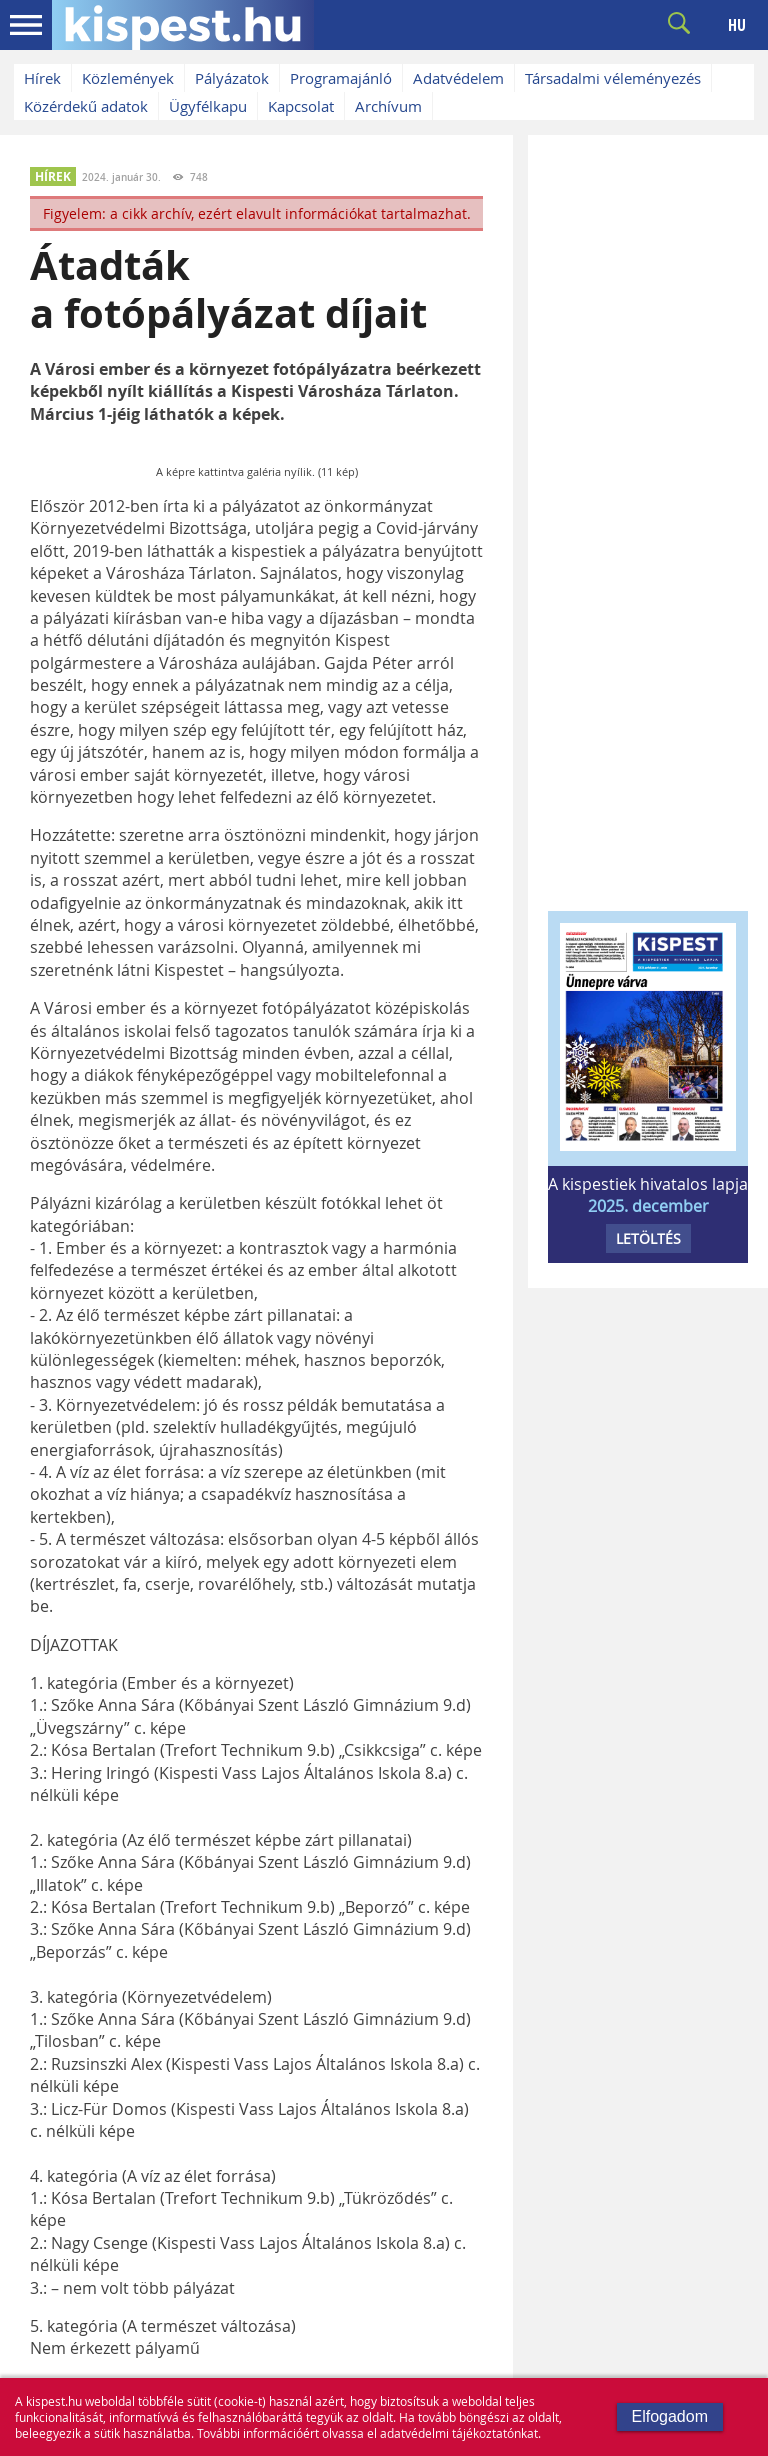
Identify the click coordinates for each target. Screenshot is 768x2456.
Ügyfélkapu (208, 106)
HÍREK (53, 176)
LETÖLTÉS (648, 1238)
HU (737, 25)
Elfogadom (670, 2416)
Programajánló (341, 78)
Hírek (42, 78)
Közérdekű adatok (86, 106)
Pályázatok (232, 78)
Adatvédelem (458, 78)
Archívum (388, 106)
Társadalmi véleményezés (613, 78)
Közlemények (128, 78)
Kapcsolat (301, 106)
